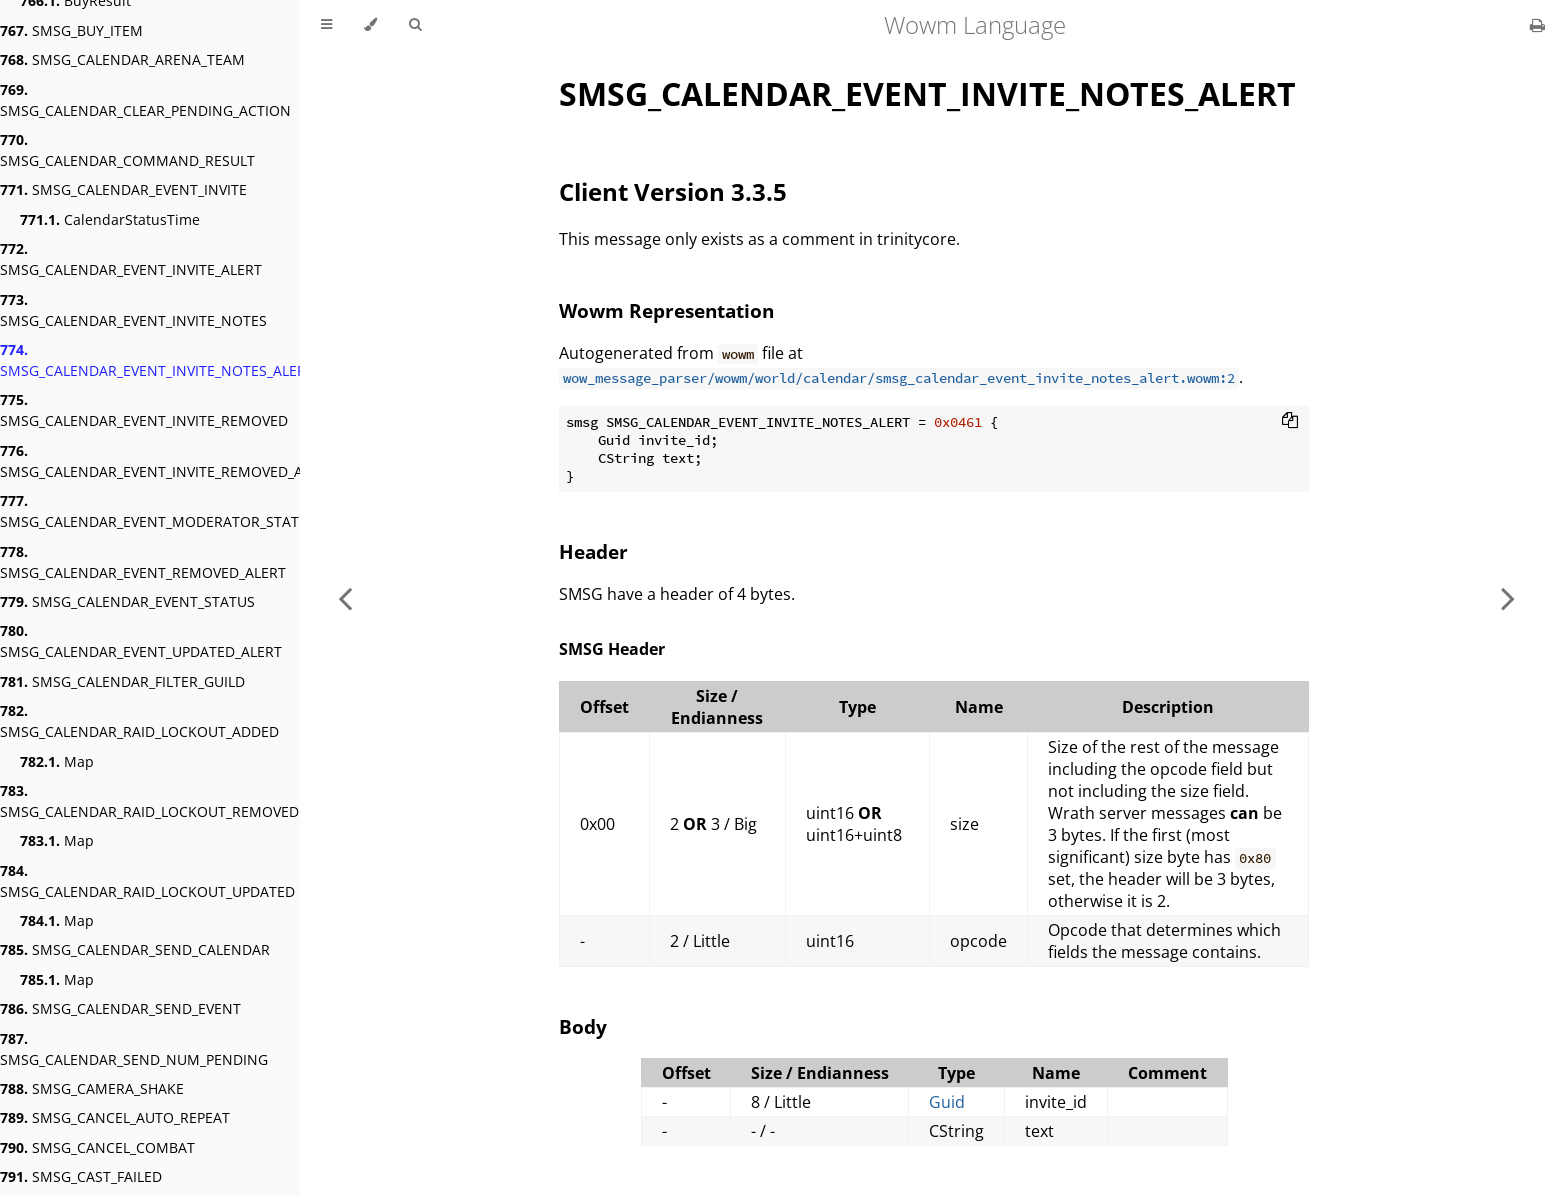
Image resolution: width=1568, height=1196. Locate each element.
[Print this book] (1537, 25)
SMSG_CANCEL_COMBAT (97, 1147)
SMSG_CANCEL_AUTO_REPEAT (115, 1117)
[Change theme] (370, 25)
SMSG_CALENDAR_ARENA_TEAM (122, 59)
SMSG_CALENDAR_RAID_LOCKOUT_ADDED (139, 721)
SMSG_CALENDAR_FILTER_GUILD (122, 681)
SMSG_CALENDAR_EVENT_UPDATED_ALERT (141, 641)
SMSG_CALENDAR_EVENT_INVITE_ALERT (131, 259)
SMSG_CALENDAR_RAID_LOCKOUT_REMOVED (149, 801)
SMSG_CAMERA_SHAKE (92, 1088)
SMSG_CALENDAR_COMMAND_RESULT (127, 150)
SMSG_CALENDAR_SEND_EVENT (120, 1008)
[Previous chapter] (345, 598)
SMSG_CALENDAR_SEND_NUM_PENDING (134, 1049)
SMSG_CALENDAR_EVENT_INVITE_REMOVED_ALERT (167, 461)
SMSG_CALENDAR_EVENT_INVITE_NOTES (133, 310)
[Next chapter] (1508, 598)
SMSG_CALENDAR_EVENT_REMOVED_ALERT (143, 562)
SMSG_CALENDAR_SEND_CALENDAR (135, 949)
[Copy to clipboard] (1290, 422)
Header (593, 551)
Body (583, 1026)
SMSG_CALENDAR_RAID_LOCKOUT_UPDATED (147, 881)
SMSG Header (612, 649)
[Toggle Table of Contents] (326, 25)
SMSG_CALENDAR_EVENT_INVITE (123, 189)
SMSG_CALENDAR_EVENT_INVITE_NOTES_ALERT (157, 360)
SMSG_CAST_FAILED (81, 1176)
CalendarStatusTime (110, 219)
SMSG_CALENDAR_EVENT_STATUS (127, 601)
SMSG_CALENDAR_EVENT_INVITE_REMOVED (144, 410)
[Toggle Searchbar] (415, 25)
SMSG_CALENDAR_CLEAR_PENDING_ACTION (145, 100)
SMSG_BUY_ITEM (71, 30)
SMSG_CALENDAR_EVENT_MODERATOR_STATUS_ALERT (182, 511)
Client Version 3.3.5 (673, 191)
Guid (947, 1102)
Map (57, 761)
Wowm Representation (666, 310)
